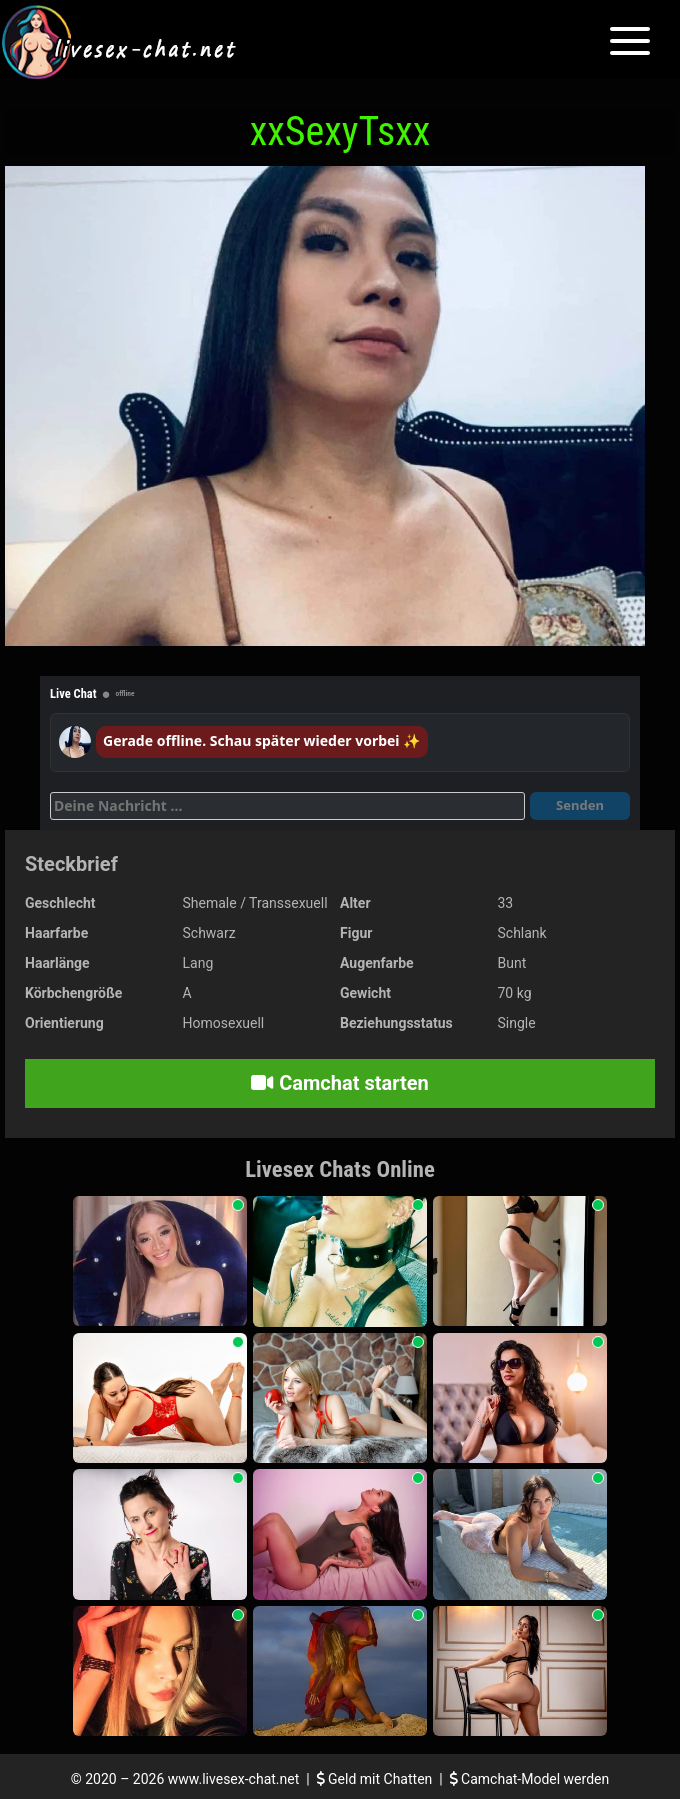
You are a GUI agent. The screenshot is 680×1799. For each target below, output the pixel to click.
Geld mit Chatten (376, 1779)
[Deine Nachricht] (287, 806)
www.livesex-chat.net (233, 1779)
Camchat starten (339, 1083)
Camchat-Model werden (530, 1779)
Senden (580, 805)
